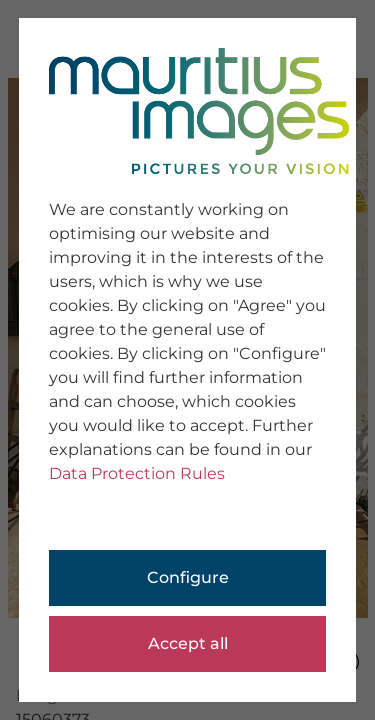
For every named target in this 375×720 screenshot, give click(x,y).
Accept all (188, 643)
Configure (188, 577)
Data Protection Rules (137, 473)
